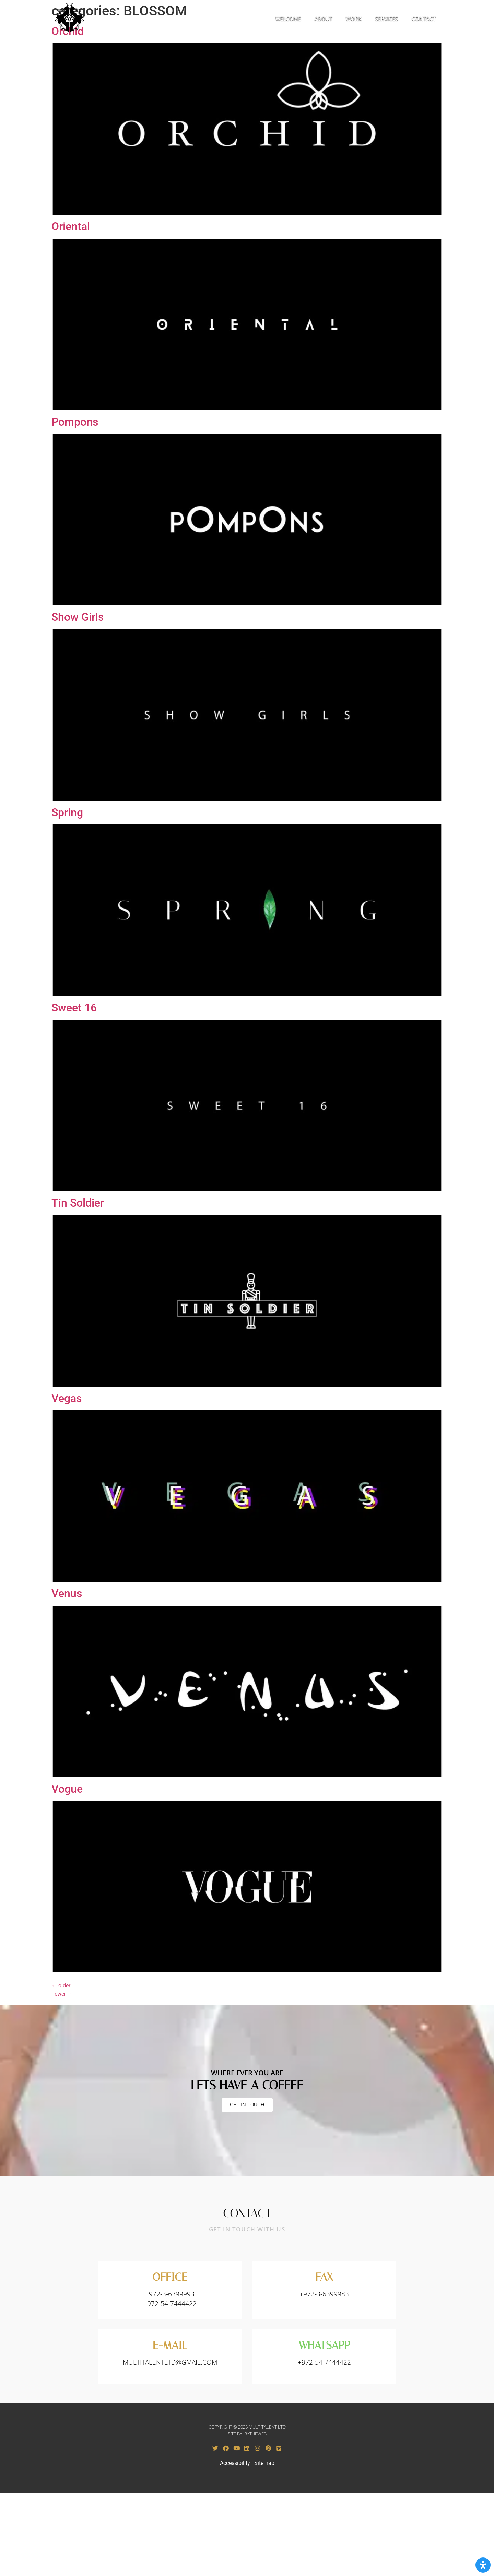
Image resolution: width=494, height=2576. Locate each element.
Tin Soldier (77, 1203)
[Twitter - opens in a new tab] (215, 2449)
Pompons (74, 422)
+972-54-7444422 (324, 2363)
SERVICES (386, 18)
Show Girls (77, 617)
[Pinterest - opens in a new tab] (268, 2449)
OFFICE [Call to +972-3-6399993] (169, 2277)
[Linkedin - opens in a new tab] (247, 2449)
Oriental (70, 227)
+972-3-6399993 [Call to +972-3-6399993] (170, 2294)
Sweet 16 (74, 1008)
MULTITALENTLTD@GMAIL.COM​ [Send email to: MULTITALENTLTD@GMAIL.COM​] (170, 2363)
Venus (66, 1594)
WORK (354, 18)
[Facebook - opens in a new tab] (226, 2449)
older (60, 1986)
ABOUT (323, 18)
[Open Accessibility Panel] (483, 2565)
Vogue (67, 1789)
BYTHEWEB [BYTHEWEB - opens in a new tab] (255, 2434)
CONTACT (424, 18)
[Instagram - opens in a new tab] (258, 2449)
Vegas (66, 1398)
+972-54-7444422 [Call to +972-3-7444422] (170, 2304)
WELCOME (288, 18)
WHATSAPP (324, 2345)
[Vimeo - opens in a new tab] (278, 2449)
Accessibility (235, 2463)
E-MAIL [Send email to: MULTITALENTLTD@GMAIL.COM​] (170, 2345)
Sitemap (264, 2463)
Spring (67, 813)
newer (62, 1994)
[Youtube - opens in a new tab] (236, 2449)
